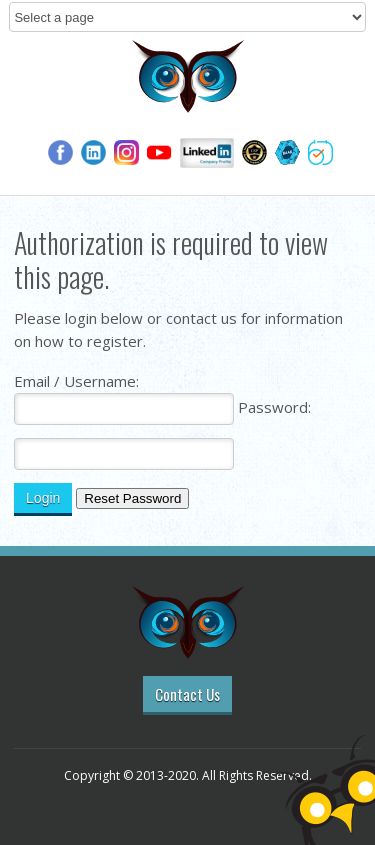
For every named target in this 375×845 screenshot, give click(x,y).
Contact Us (187, 694)
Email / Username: (76, 381)
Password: (274, 407)
